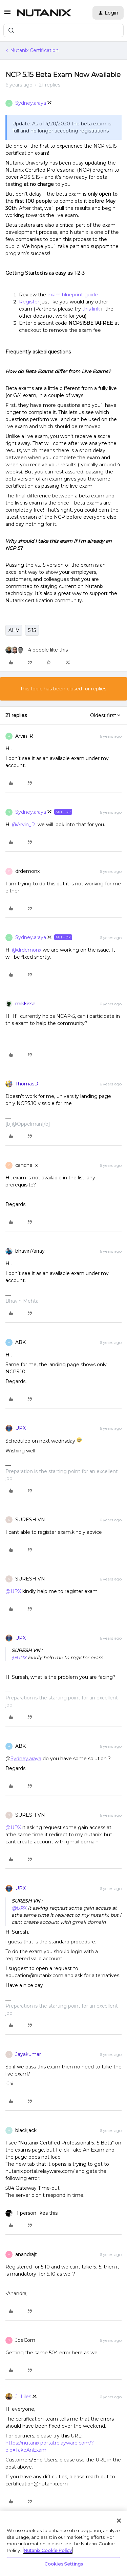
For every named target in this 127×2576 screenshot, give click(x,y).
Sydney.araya (30, 103)
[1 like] (31, 2213)
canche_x (26, 1165)
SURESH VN (30, 1520)
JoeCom (25, 2340)
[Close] (118, 2520)
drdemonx (27, 871)
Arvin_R (24, 736)
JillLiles (23, 2397)
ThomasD (26, 1084)
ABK (20, 1342)
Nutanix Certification (34, 50)
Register (29, 302)
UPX (20, 1428)
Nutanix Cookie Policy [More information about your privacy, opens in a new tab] (48, 2550)
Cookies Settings (63, 2564)
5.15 (32, 630)
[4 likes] (36, 650)
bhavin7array (30, 1251)
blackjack (26, 2130)
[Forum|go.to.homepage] (44, 12)
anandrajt (26, 2254)
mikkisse (25, 1004)
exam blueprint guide (72, 295)
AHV (13, 630)
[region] (63, 2543)
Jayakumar (28, 2054)
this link (91, 309)
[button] (7, 14)
